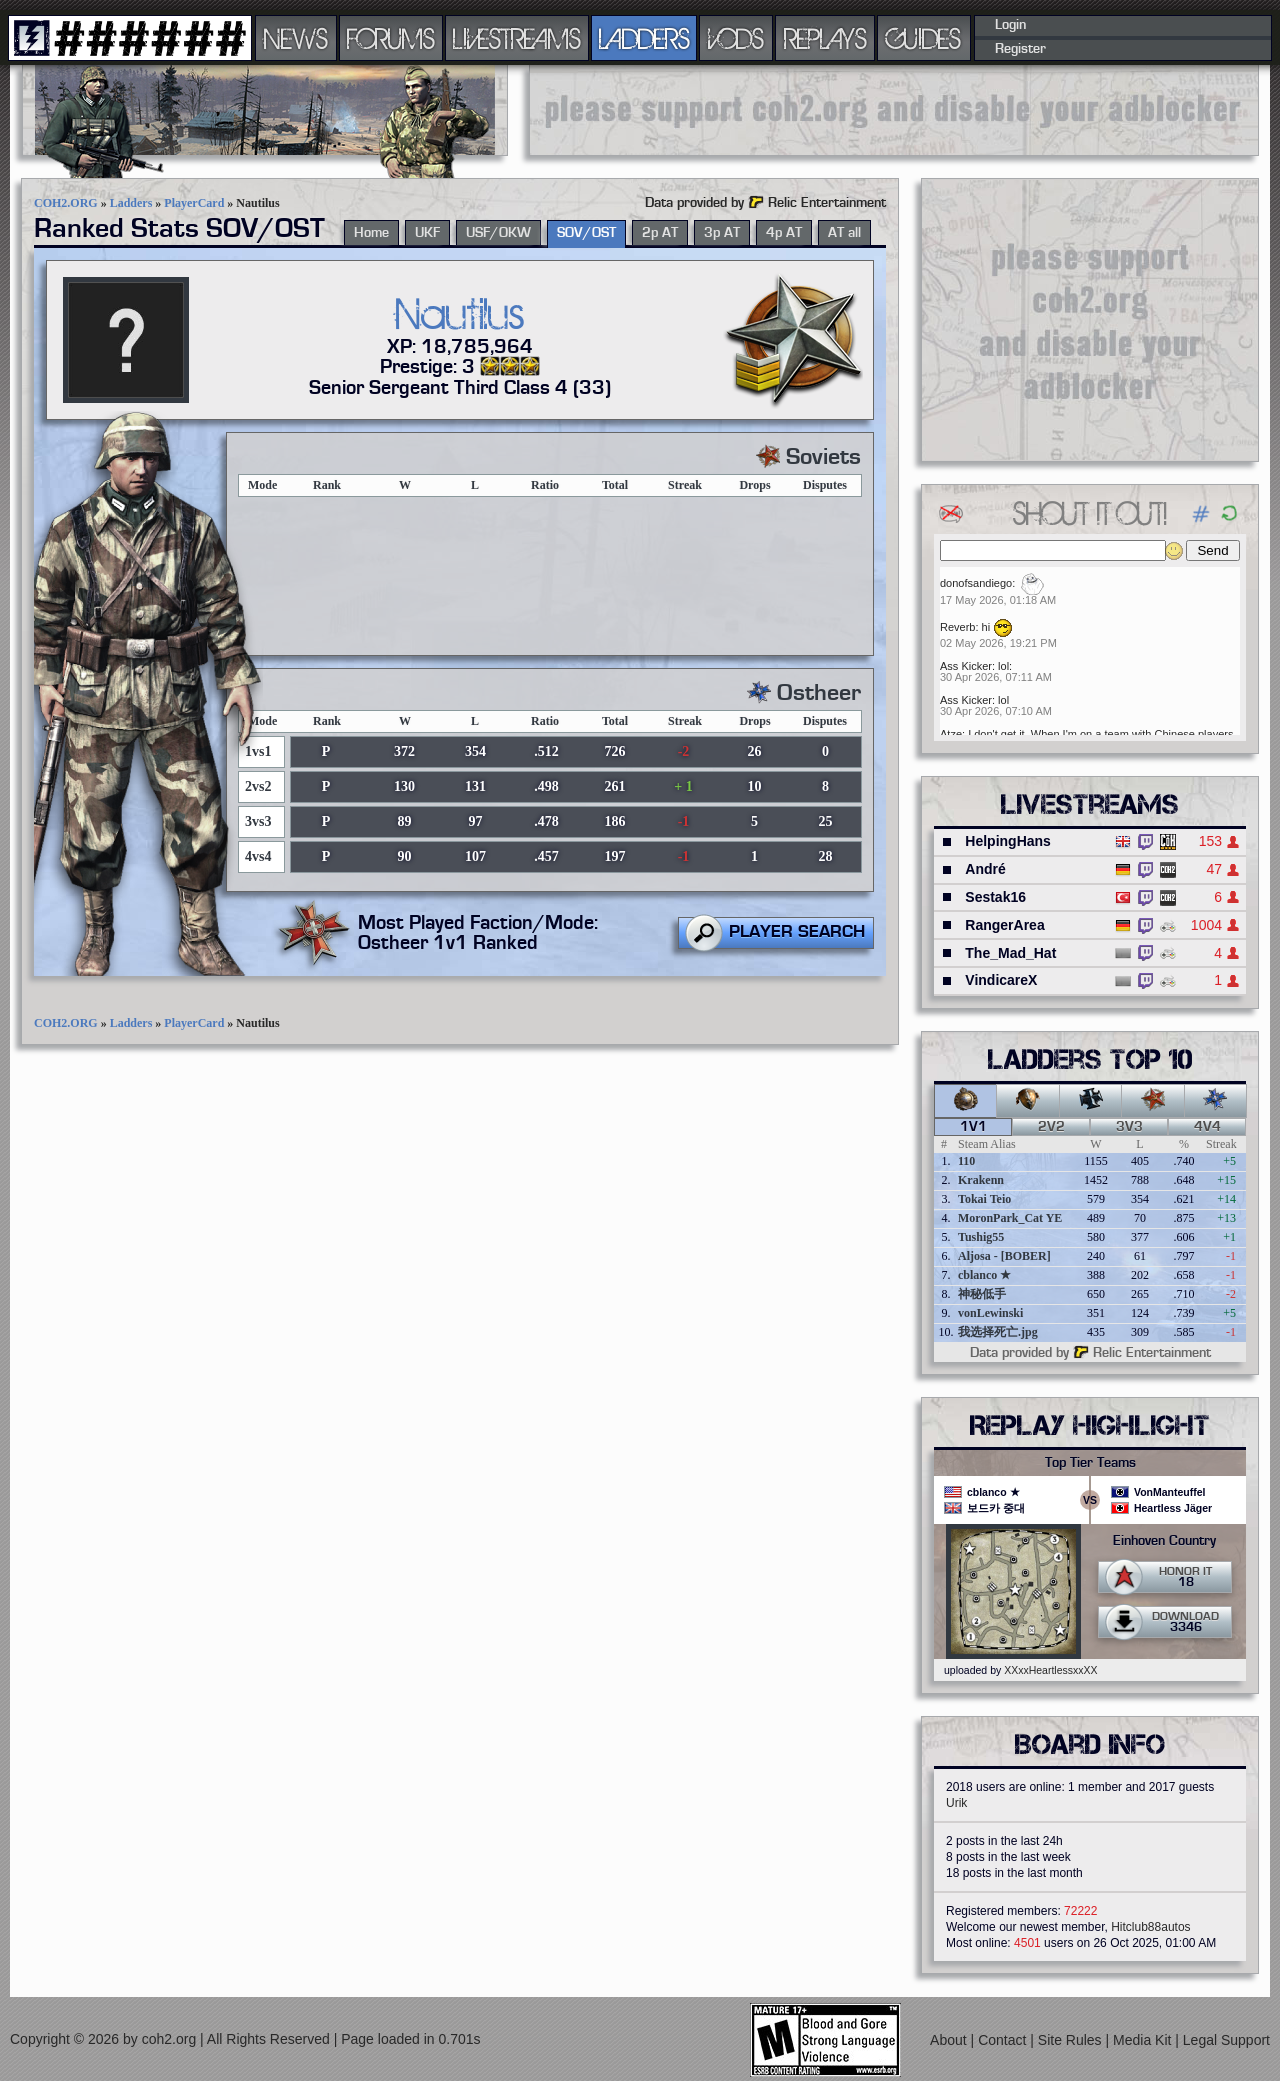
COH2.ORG (66, 203)
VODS (736, 38)
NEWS (296, 38)
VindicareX (1001, 980)
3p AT (722, 233)
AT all (844, 233)
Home (371, 233)
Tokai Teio (984, 1199)
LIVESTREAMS (517, 38)
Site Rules (1072, 2040)
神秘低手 (982, 1294)
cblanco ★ (984, 1275)
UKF (427, 233)
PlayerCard (194, 203)
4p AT (784, 233)
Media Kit (1144, 2040)
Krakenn (981, 1180)
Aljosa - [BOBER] (1004, 1256)
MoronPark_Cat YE (1010, 1218)
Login (1010, 25)
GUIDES (924, 38)
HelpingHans (1008, 841)
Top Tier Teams (1090, 1463)
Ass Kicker (966, 666)
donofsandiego (976, 583)
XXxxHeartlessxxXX (1050, 1670)
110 (966, 1161)
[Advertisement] (894, 110)
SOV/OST (586, 233)
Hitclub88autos (1150, 1927)
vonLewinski (990, 1313)
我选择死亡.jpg (998, 1332)
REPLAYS (825, 38)
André (985, 869)
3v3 (1129, 1127)
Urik (956, 1803)
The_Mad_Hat (1010, 953)
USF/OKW (498, 233)
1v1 (973, 1127)
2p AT (660, 233)
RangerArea (1004, 925)
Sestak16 (995, 897)
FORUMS (391, 38)
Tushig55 (981, 1237)
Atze (951, 734)
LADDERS (644, 38)
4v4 (1207, 1127)
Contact (1004, 2040)
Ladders (131, 203)
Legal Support (1226, 2040)
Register (1020, 49)
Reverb (957, 627)
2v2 (1051, 1127)
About (950, 2040)
